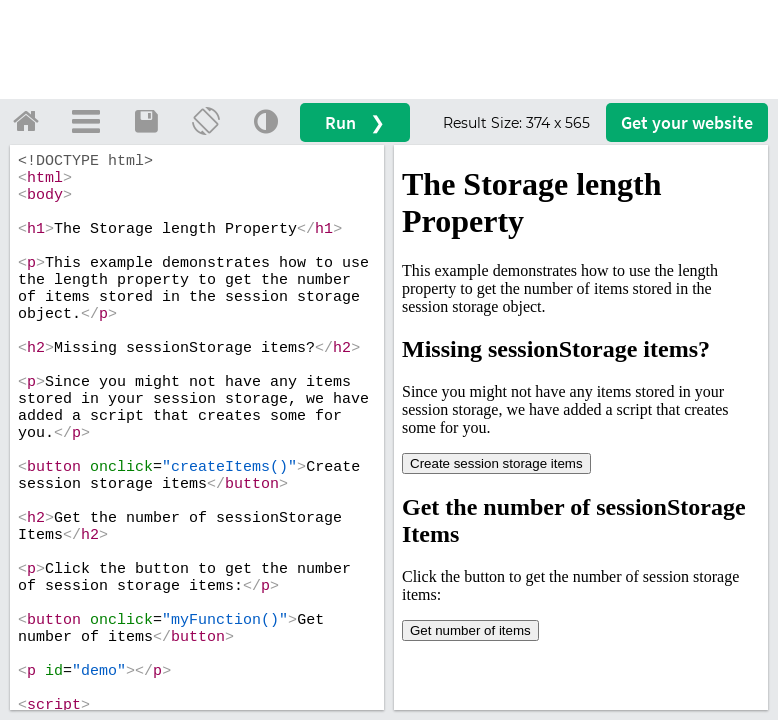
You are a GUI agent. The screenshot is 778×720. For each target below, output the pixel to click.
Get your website (687, 122)
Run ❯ (355, 122)
